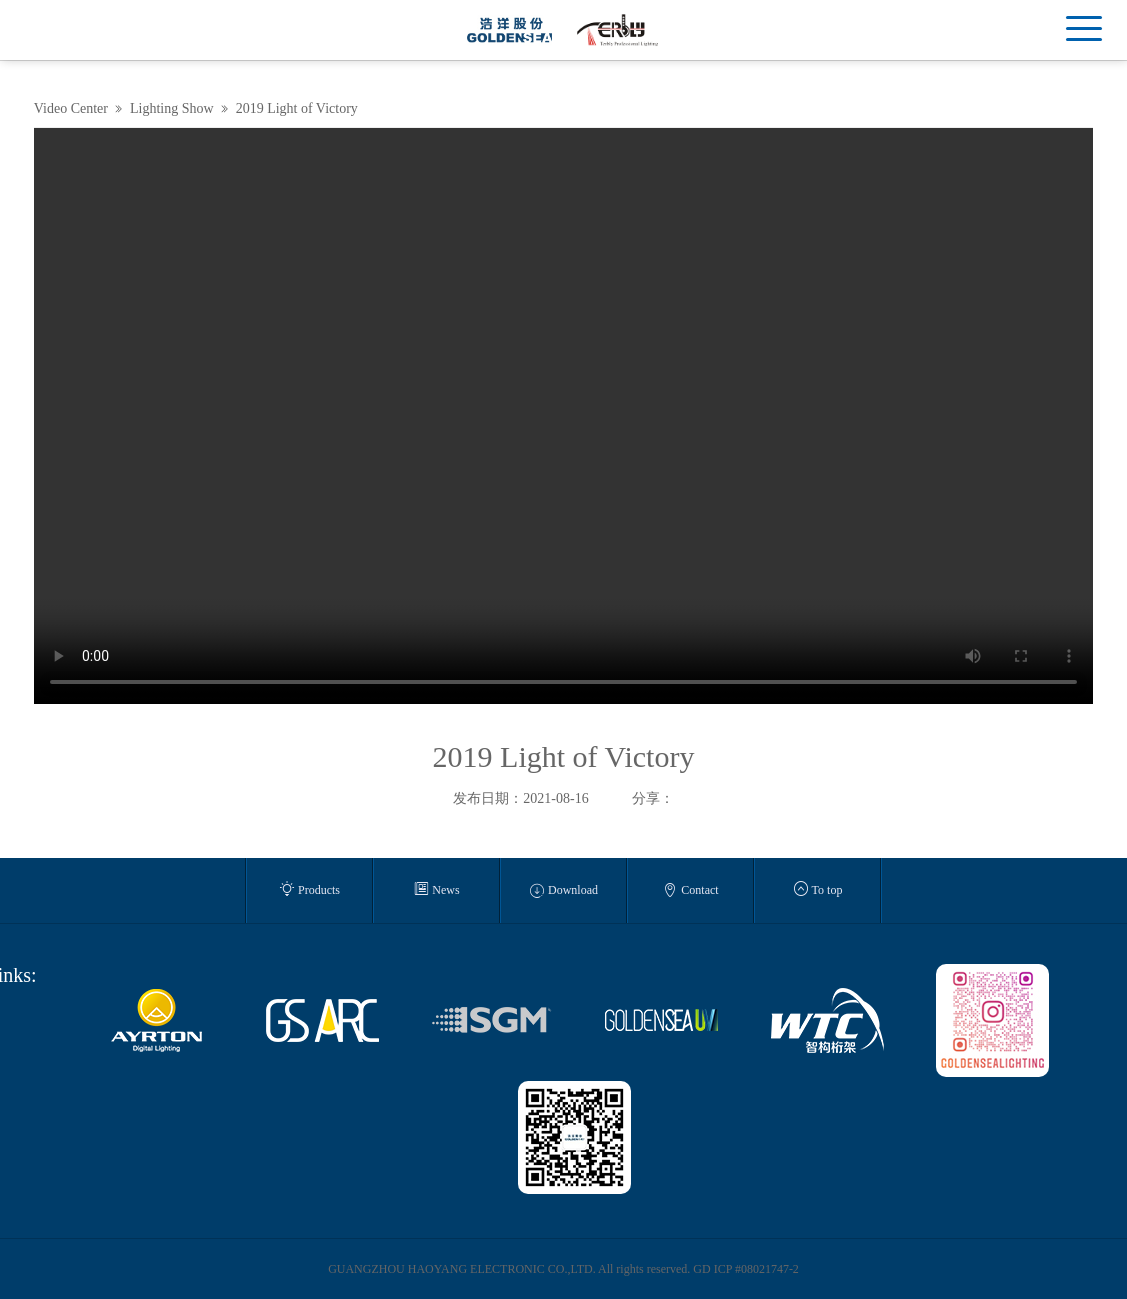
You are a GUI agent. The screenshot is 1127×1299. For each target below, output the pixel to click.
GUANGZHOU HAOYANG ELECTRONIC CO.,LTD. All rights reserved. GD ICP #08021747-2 (563, 1269)
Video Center (71, 108)
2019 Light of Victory (297, 108)
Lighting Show (172, 108)
